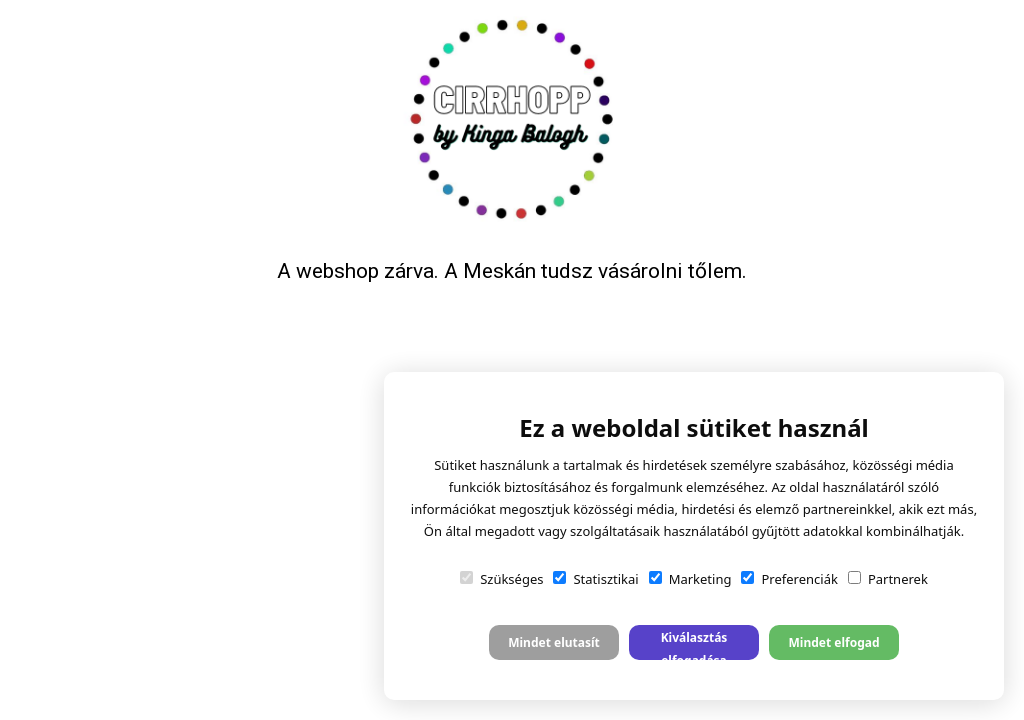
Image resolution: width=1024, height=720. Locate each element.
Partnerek (888, 579)
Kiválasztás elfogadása (694, 644)
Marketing (690, 579)
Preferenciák (789, 579)
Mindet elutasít (554, 642)
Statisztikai (595, 579)
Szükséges (501, 579)
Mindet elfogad (833, 642)
